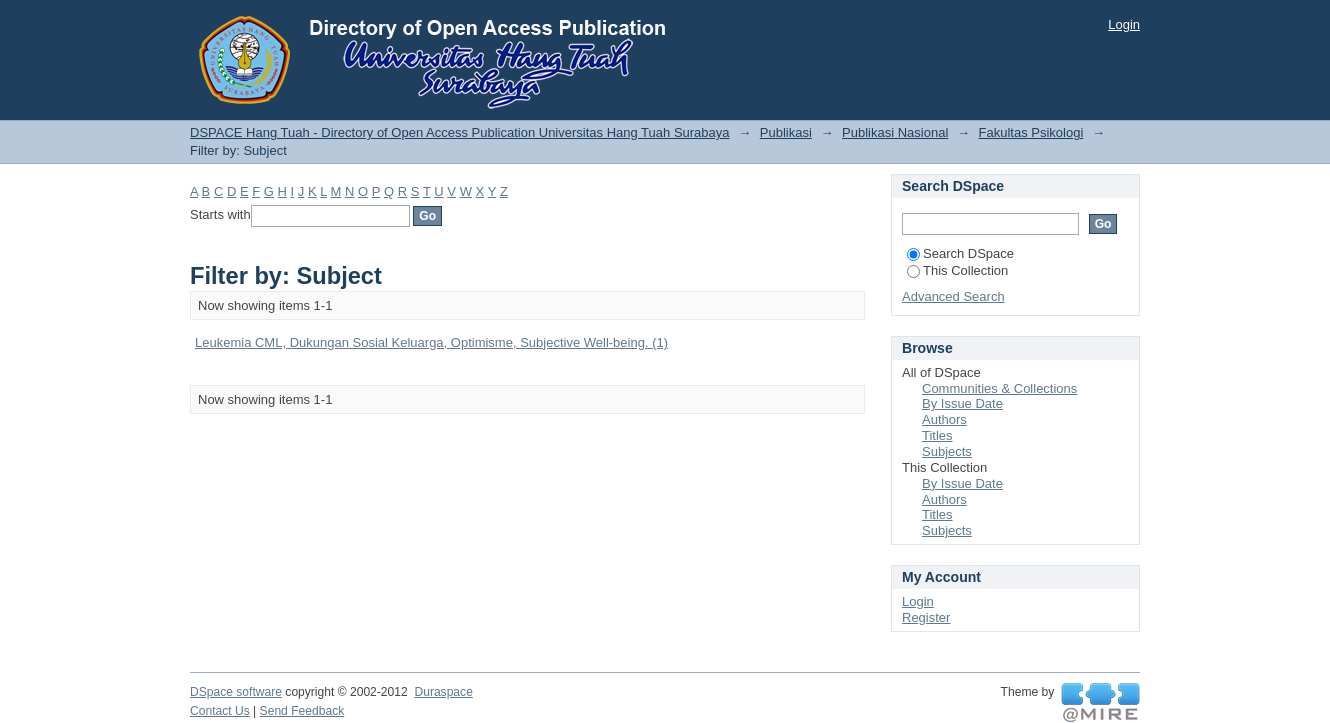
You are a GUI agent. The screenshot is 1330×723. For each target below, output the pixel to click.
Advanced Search (953, 296)
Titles (937, 435)
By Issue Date (962, 403)
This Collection (957, 270)
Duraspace (443, 692)
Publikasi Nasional (895, 132)
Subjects (947, 451)
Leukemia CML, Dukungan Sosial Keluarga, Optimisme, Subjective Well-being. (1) (431, 342)
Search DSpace (960, 253)
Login (1124, 24)
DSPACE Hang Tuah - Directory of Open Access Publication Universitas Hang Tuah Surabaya (460, 132)
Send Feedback (302, 711)
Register (926, 617)
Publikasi (786, 132)
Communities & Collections (999, 388)
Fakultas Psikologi (1031, 132)
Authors (944, 419)
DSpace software (236, 692)
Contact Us (220, 711)
